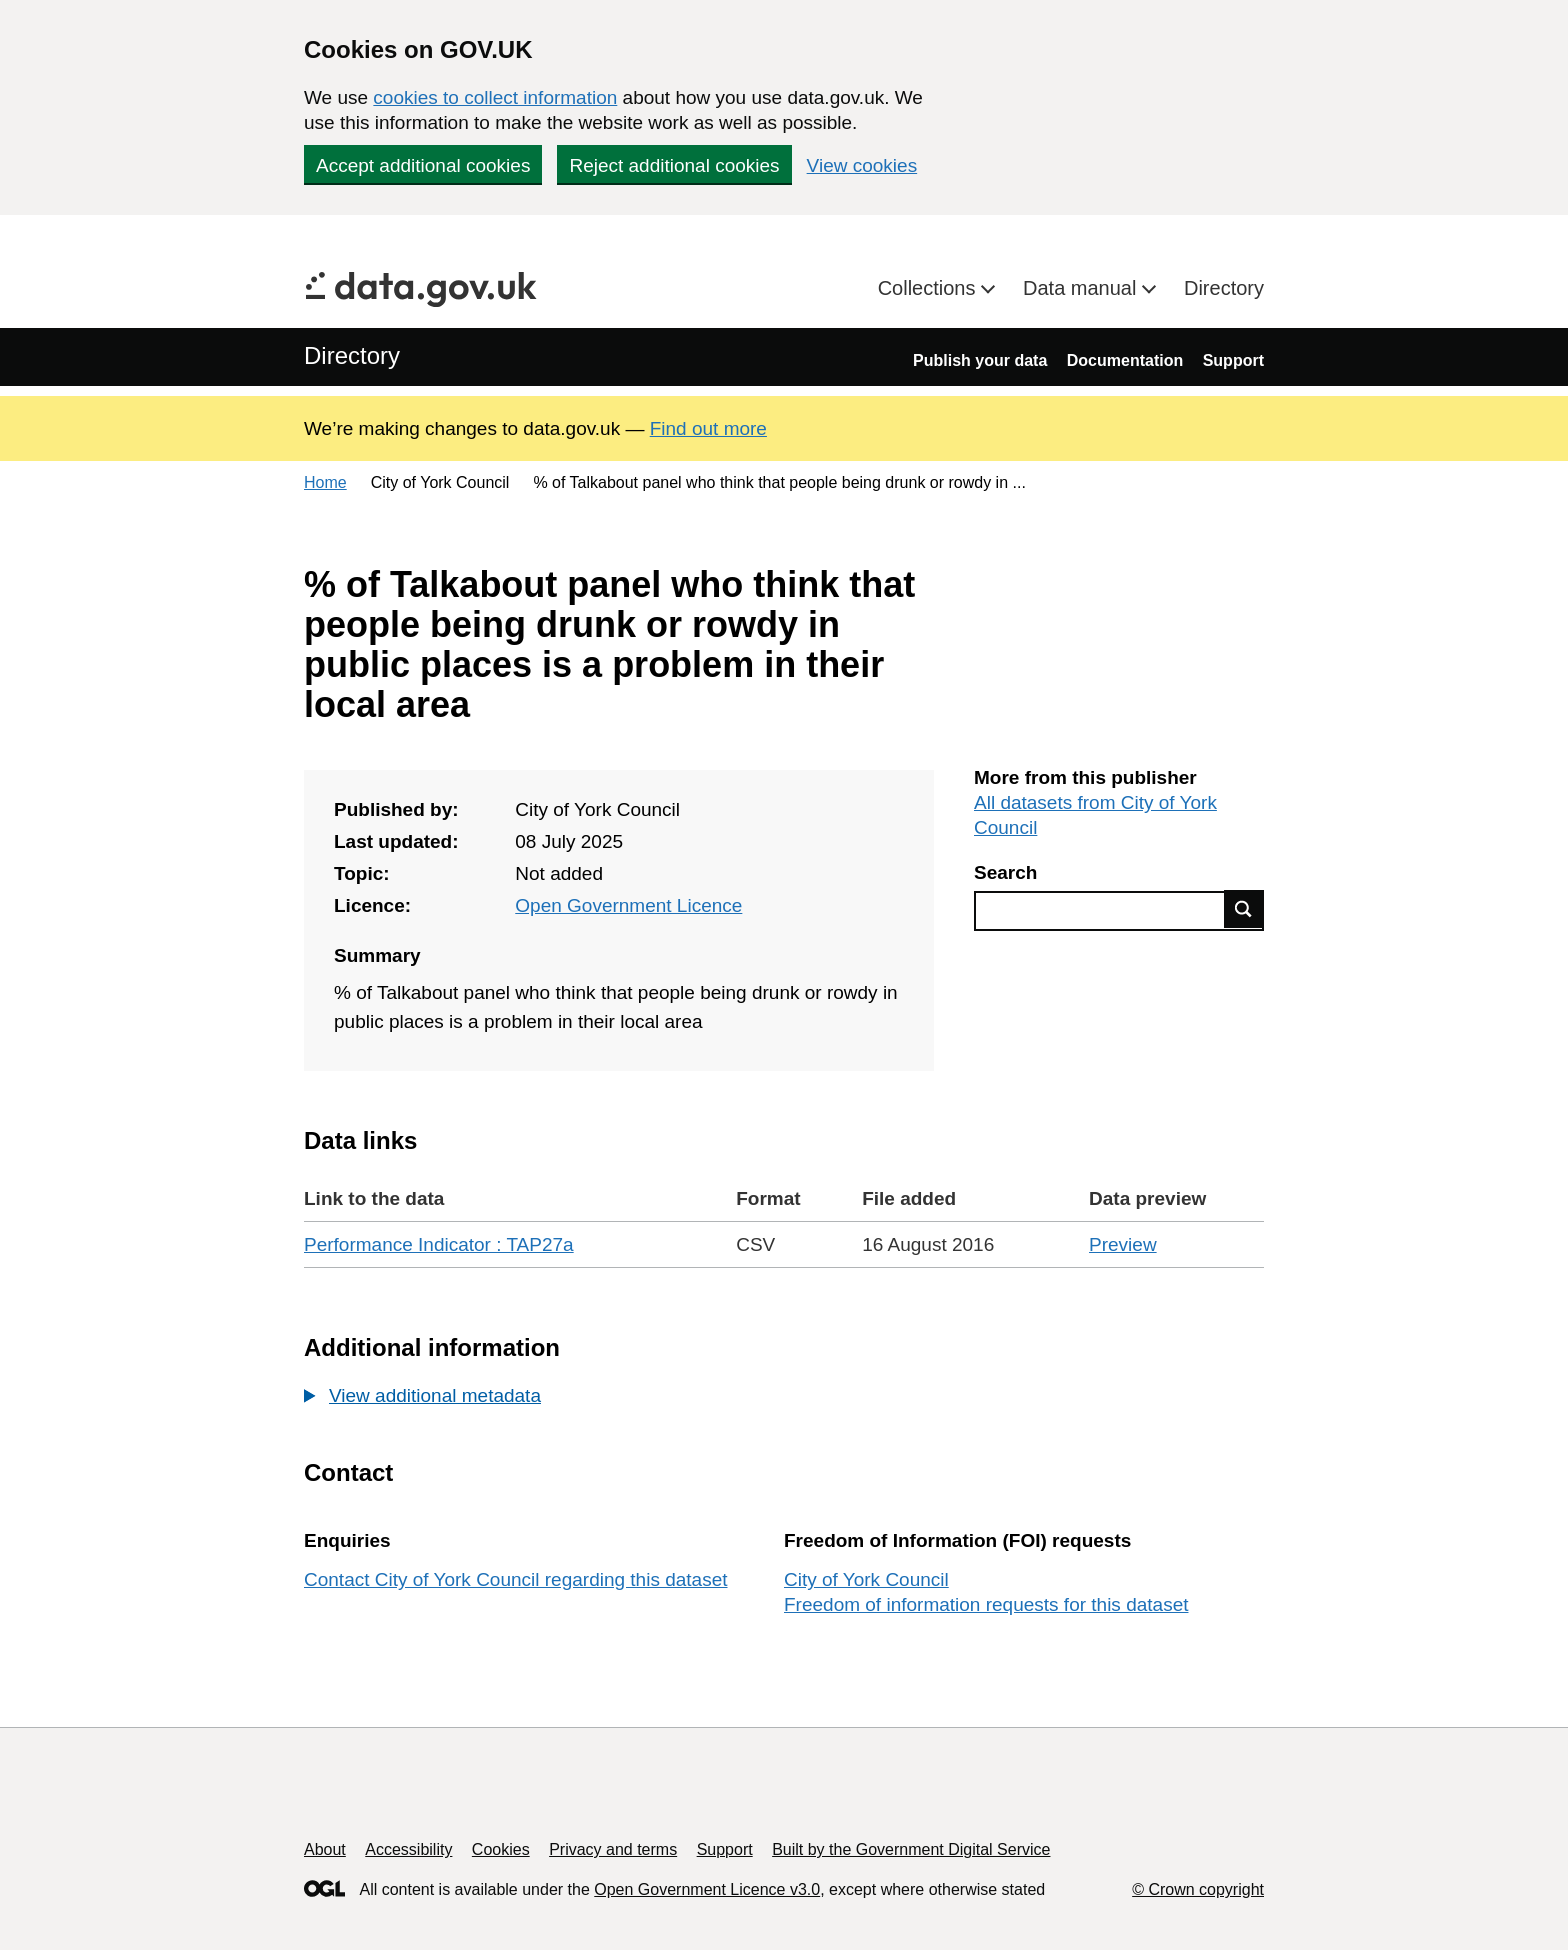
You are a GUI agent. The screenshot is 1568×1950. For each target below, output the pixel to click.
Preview (1123, 1244)
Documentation (1125, 360)
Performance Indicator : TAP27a (439, 1244)
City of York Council (866, 1579)
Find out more (708, 428)
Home (325, 482)
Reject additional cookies (674, 165)
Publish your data (980, 360)
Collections (929, 288)
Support (1233, 360)
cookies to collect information (495, 97)
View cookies (862, 165)
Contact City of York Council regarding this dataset (516, 1579)
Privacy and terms (613, 1849)
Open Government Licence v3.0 (707, 1889)
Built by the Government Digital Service (911, 1849)
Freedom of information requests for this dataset (986, 1604)
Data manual (1082, 288)
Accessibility (408, 1849)
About (325, 1849)
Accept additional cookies (423, 165)
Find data (1244, 909)
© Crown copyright (1198, 1889)
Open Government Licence (628, 905)
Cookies (501, 1849)
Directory (1224, 288)
